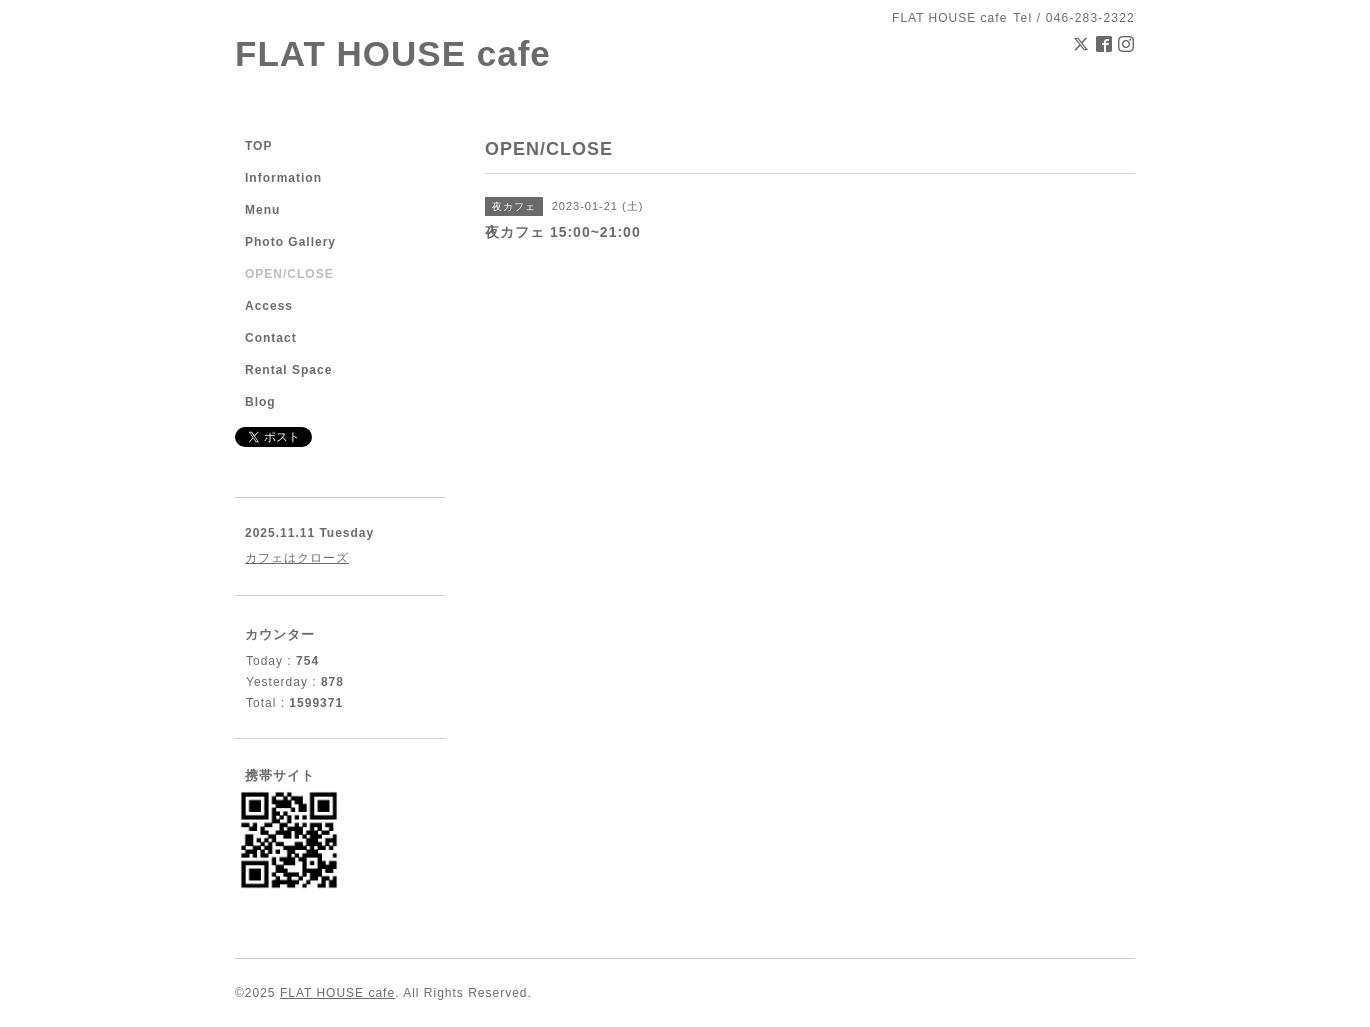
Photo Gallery (290, 242)
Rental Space (288, 370)
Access (269, 306)
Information (283, 178)
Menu (262, 210)
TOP (258, 146)
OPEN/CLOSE (289, 274)
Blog (260, 402)
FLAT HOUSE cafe (393, 53)
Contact (271, 338)
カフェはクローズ (297, 558)
